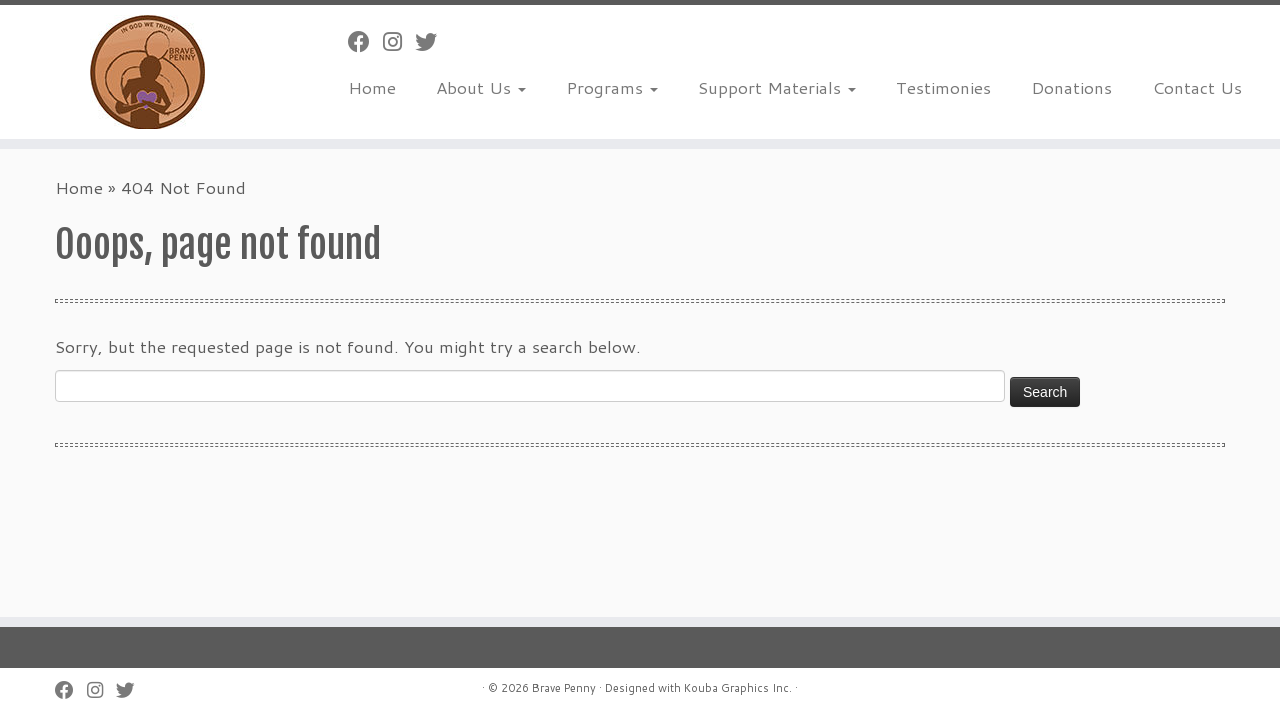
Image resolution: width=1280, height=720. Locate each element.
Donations (1071, 87)
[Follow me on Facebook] (365, 41)
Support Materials (777, 87)
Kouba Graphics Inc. (738, 688)
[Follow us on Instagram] (399, 41)
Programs (612, 87)
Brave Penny (564, 688)
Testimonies (943, 87)
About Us (481, 87)
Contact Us (1197, 87)
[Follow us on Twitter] (432, 41)
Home (372, 87)
